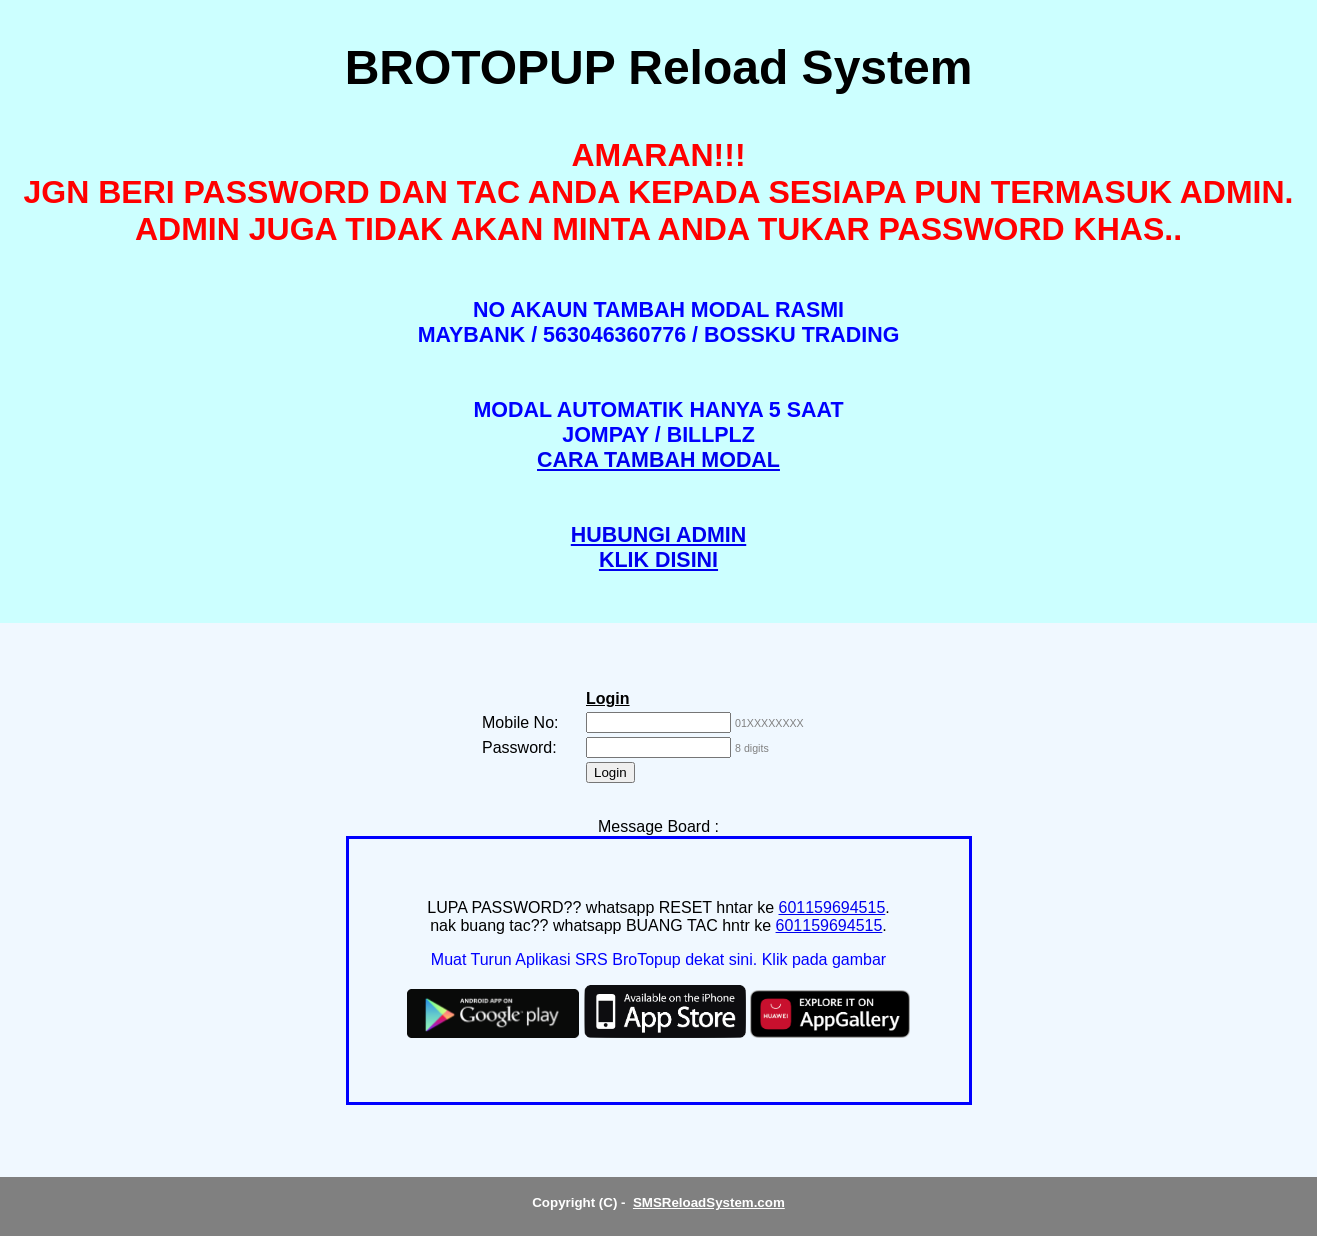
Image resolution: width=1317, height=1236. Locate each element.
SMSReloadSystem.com (709, 1202)
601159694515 (832, 907)
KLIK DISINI (658, 560)
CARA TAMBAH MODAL (658, 460)
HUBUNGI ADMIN (658, 535)
